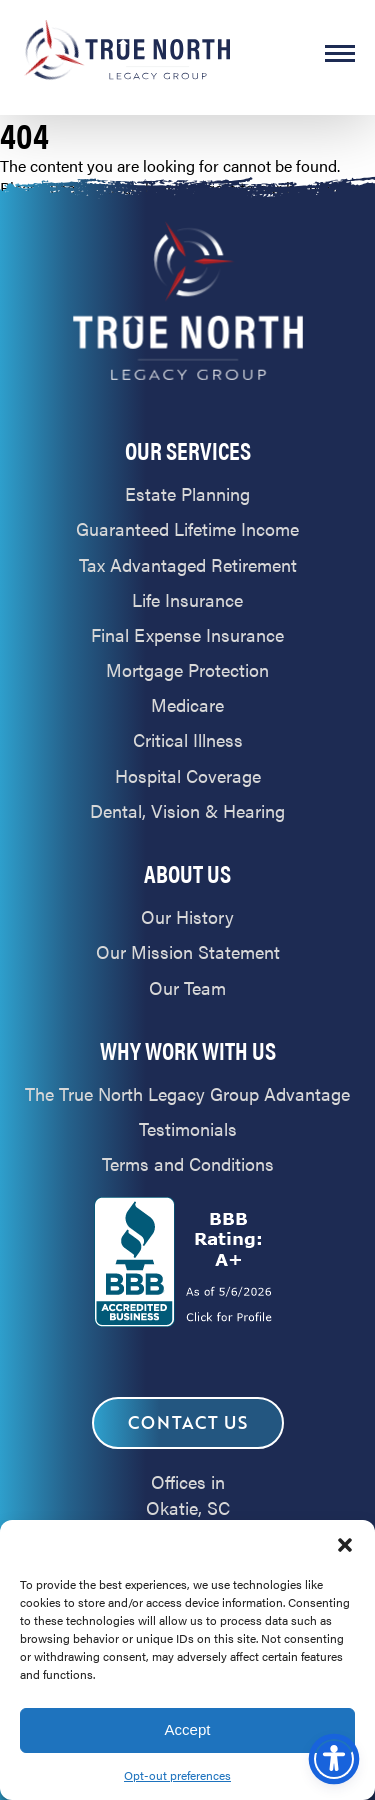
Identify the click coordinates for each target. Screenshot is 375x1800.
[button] (345, 1545)
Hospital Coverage (188, 775)
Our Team (187, 987)
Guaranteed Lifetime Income (187, 528)
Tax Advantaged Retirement (188, 564)
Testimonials (188, 1128)
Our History (187, 916)
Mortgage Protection (187, 669)
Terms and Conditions (188, 1163)
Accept (188, 1729)
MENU (340, 53)
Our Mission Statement (188, 951)
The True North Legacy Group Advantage (187, 1093)
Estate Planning (187, 493)
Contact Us (188, 1422)
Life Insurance (187, 599)
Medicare (187, 704)
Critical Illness (188, 739)
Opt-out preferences (177, 1775)
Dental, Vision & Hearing (187, 810)
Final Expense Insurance (187, 634)
